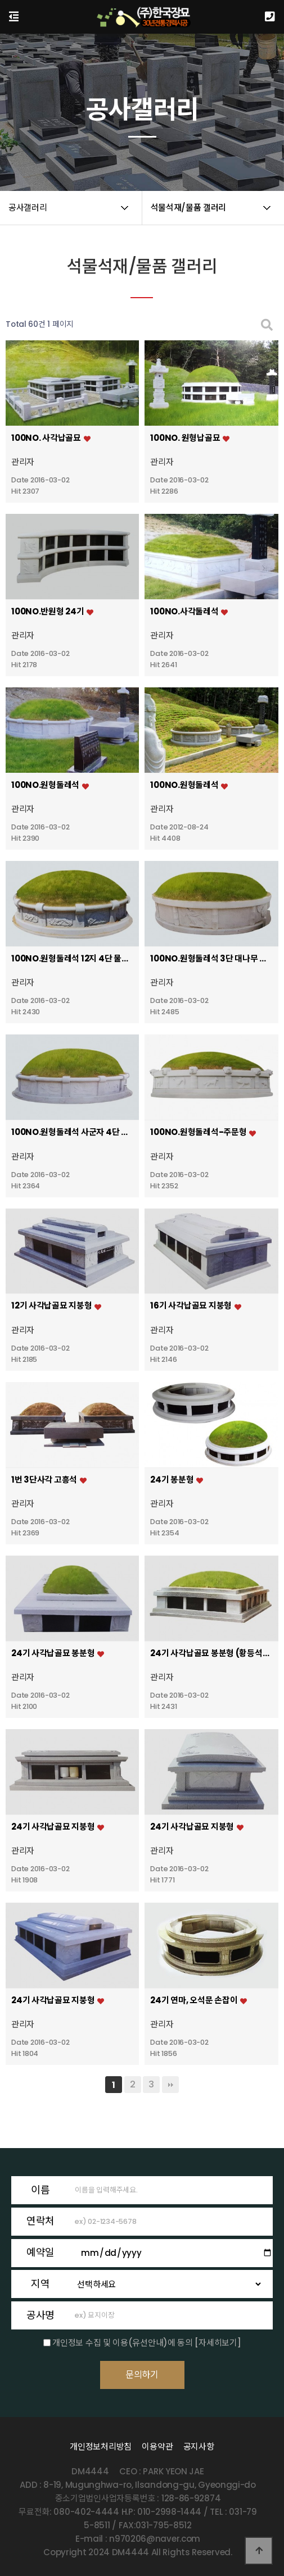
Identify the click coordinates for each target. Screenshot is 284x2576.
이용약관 (157, 2446)
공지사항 (198, 2446)
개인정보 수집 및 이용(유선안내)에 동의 (122, 2343)
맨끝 (170, 2084)
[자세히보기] (218, 2343)
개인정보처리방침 (101, 2446)
